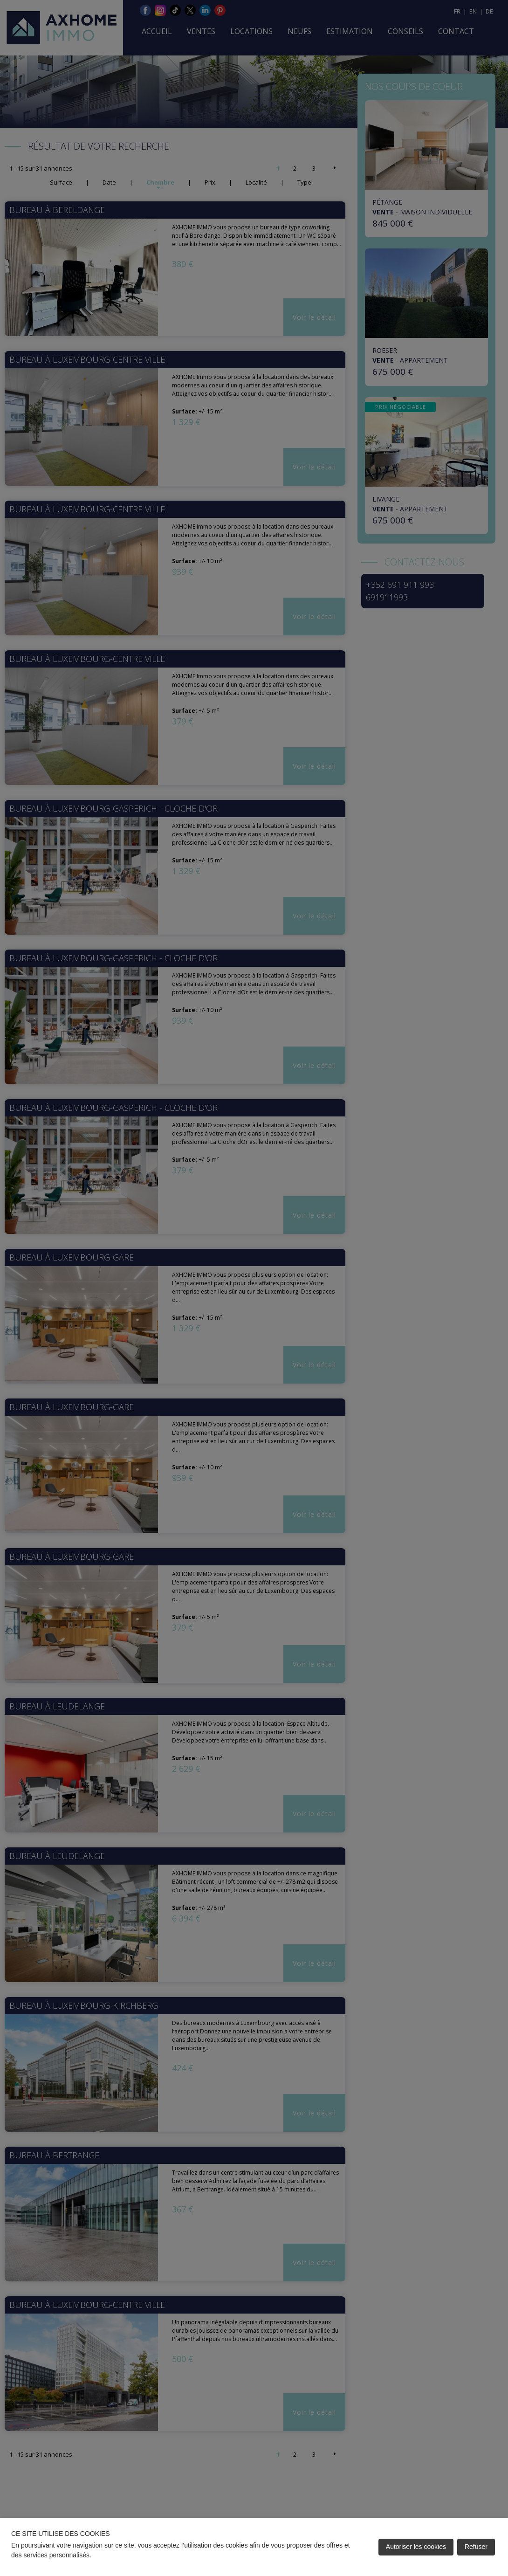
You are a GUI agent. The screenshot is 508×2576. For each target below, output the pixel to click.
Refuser (476, 2546)
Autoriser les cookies (416, 2546)
